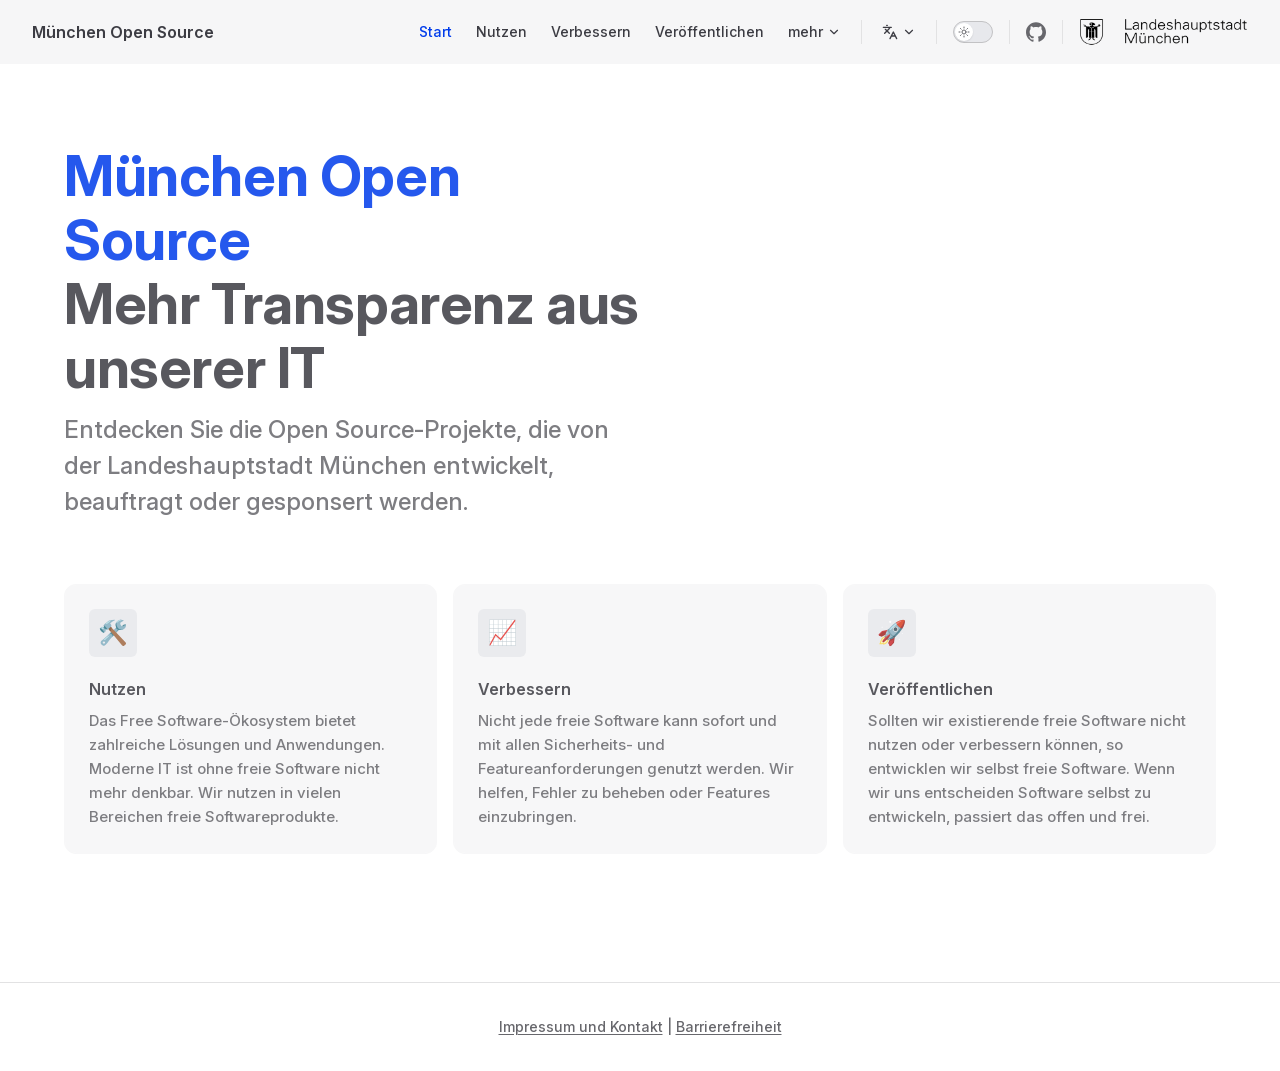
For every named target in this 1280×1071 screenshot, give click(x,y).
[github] (1036, 32)
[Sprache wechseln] (899, 32)
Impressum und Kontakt (581, 1026)
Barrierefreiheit (729, 1026)
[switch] (973, 32)
